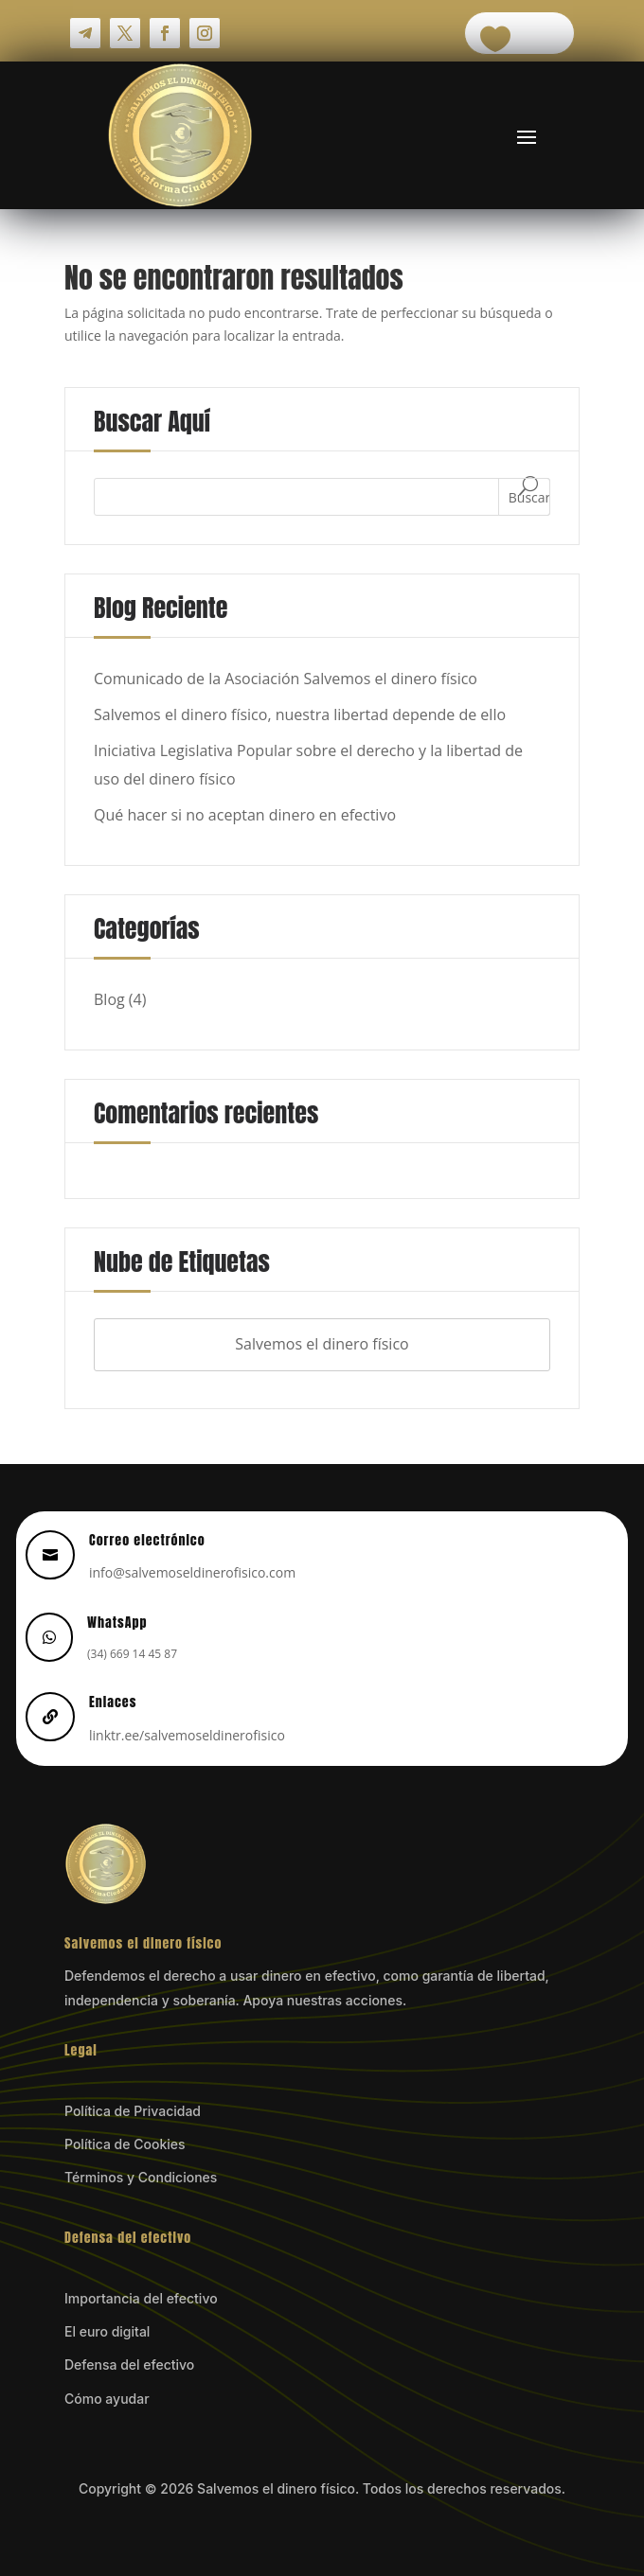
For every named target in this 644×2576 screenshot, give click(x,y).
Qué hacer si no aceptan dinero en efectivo (245, 814)
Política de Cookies (125, 2144)
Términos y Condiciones (140, 2177)
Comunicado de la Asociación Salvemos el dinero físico (285, 678)
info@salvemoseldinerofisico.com (192, 1572)
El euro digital (107, 2331)
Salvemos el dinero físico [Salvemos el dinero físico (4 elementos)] (321, 1343)
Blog (109, 999)
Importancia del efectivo (141, 2298)
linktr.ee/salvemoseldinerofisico (187, 1735)
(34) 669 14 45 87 (132, 1654)
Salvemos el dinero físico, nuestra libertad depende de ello (300, 714)
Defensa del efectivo (129, 2364)
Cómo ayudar (107, 2399)
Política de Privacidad (132, 2111)
